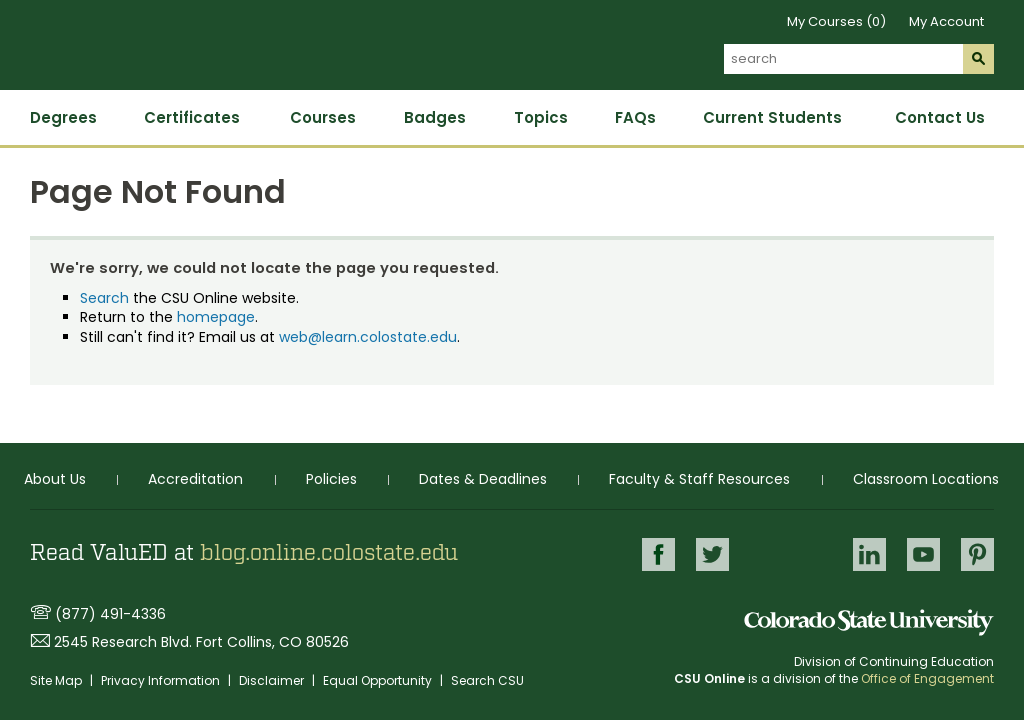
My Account (946, 21)
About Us (55, 479)
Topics (541, 117)
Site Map (57, 680)
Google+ (791, 555)
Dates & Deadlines (483, 479)
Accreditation (195, 479)
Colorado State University (869, 622)
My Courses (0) (836, 21)
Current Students (772, 117)
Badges (435, 117)
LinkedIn (869, 554)
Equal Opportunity (379, 680)
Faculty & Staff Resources (699, 479)
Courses (323, 117)
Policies (331, 479)
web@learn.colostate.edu (368, 337)
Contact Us (940, 117)
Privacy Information (162, 680)
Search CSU (487, 680)
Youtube (923, 554)
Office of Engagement (927, 678)
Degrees (63, 117)
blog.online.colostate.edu (329, 553)
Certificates (192, 117)
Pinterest (977, 554)
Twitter (712, 554)
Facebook (658, 554)
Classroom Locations (926, 479)
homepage (216, 317)
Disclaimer (273, 680)
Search (104, 298)
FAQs (635, 117)
